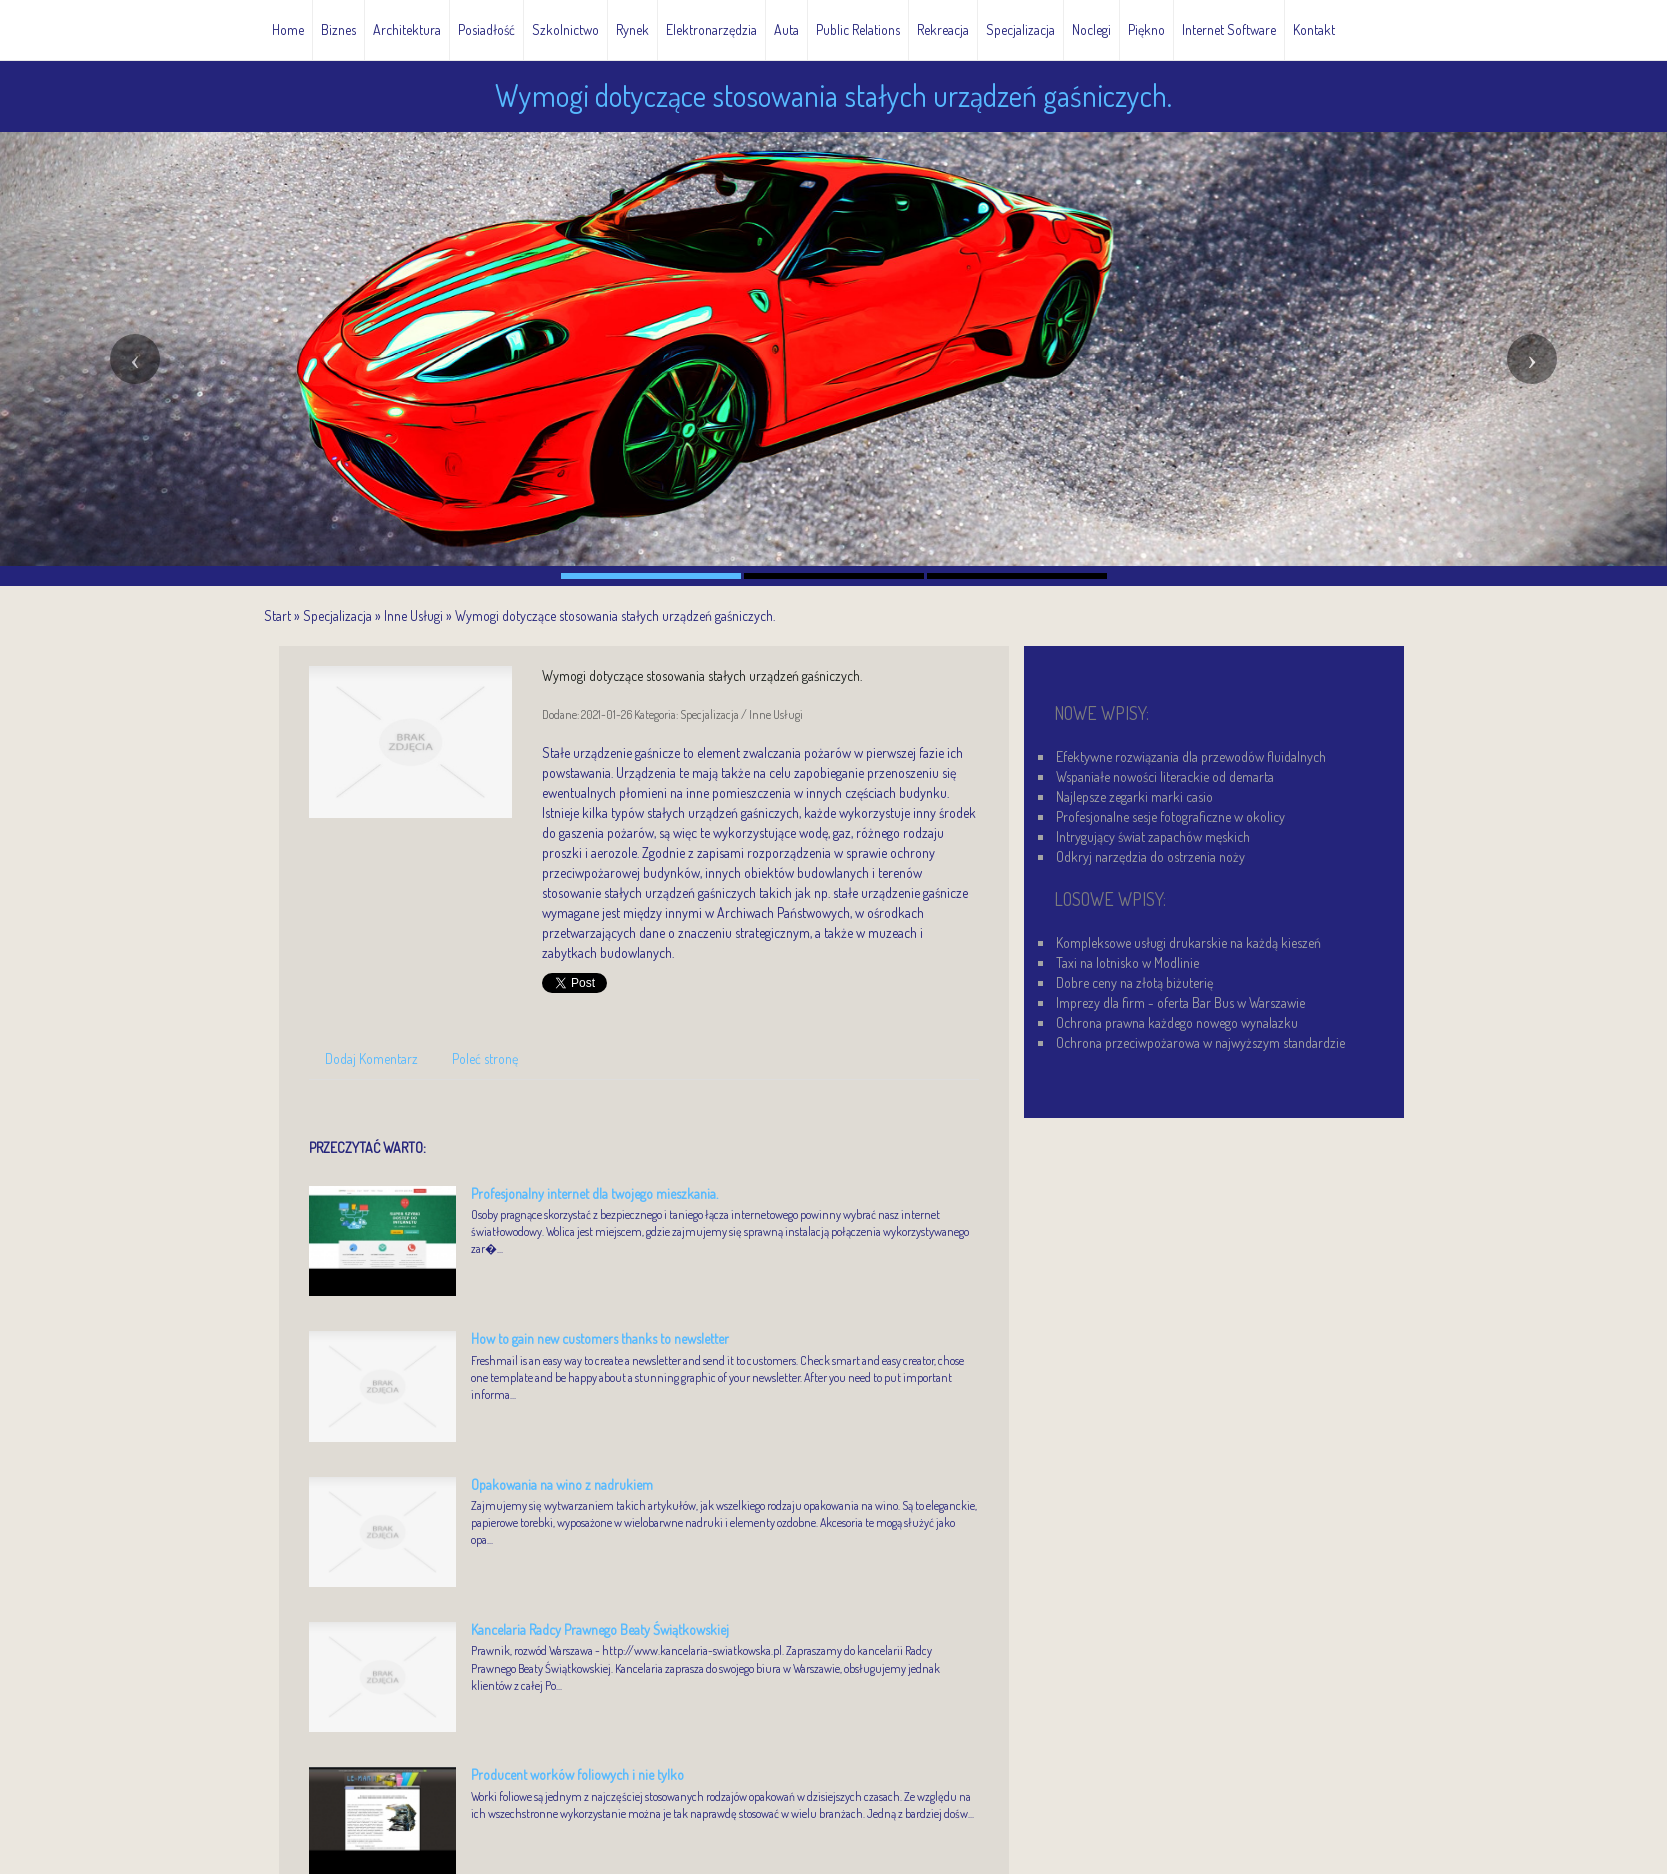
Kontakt (1314, 29)
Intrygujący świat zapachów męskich (1153, 836)
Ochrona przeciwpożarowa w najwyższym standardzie (1200, 1042)
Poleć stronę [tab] (485, 1058)
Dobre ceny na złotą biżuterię (1134, 982)
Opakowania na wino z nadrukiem (562, 1484)
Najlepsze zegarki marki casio (1134, 796)
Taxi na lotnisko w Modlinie (1127, 962)
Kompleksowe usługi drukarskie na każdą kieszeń (1188, 942)
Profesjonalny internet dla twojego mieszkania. (594, 1193)
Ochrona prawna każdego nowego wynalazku (1177, 1022)
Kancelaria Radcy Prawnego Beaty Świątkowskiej (600, 1629)
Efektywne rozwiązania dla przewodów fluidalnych (1191, 756)
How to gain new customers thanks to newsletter (600, 1338)
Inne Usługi (413, 615)
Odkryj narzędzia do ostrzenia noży (1150, 856)
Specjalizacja (337, 615)
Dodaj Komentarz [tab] (371, 1058)
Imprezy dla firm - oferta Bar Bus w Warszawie (1180, 1002)
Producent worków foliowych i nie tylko (577, 1774)
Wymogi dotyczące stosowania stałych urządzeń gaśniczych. (615, 615)
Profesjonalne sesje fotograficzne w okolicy (1170, 816)
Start (277, 615)
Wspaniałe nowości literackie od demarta (1165, 776)
